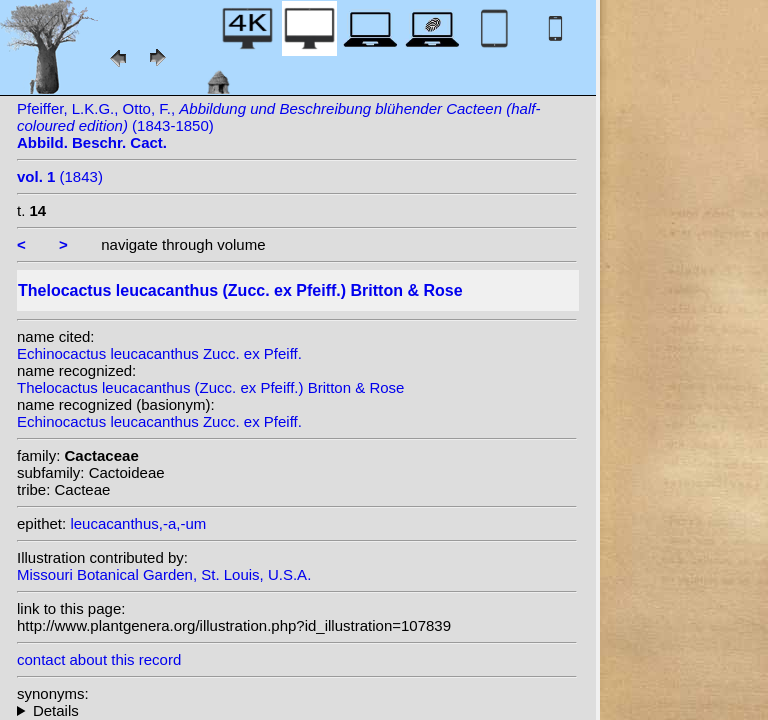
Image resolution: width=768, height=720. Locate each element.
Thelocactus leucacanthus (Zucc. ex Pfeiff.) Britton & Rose (210, 387)
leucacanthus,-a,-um (138, 523)
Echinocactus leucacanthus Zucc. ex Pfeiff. (159, 353)
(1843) (60, 176)
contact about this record (99, 659)
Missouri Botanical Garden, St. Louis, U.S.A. (164, 574)
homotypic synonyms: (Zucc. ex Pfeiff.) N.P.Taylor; (297, 710)
